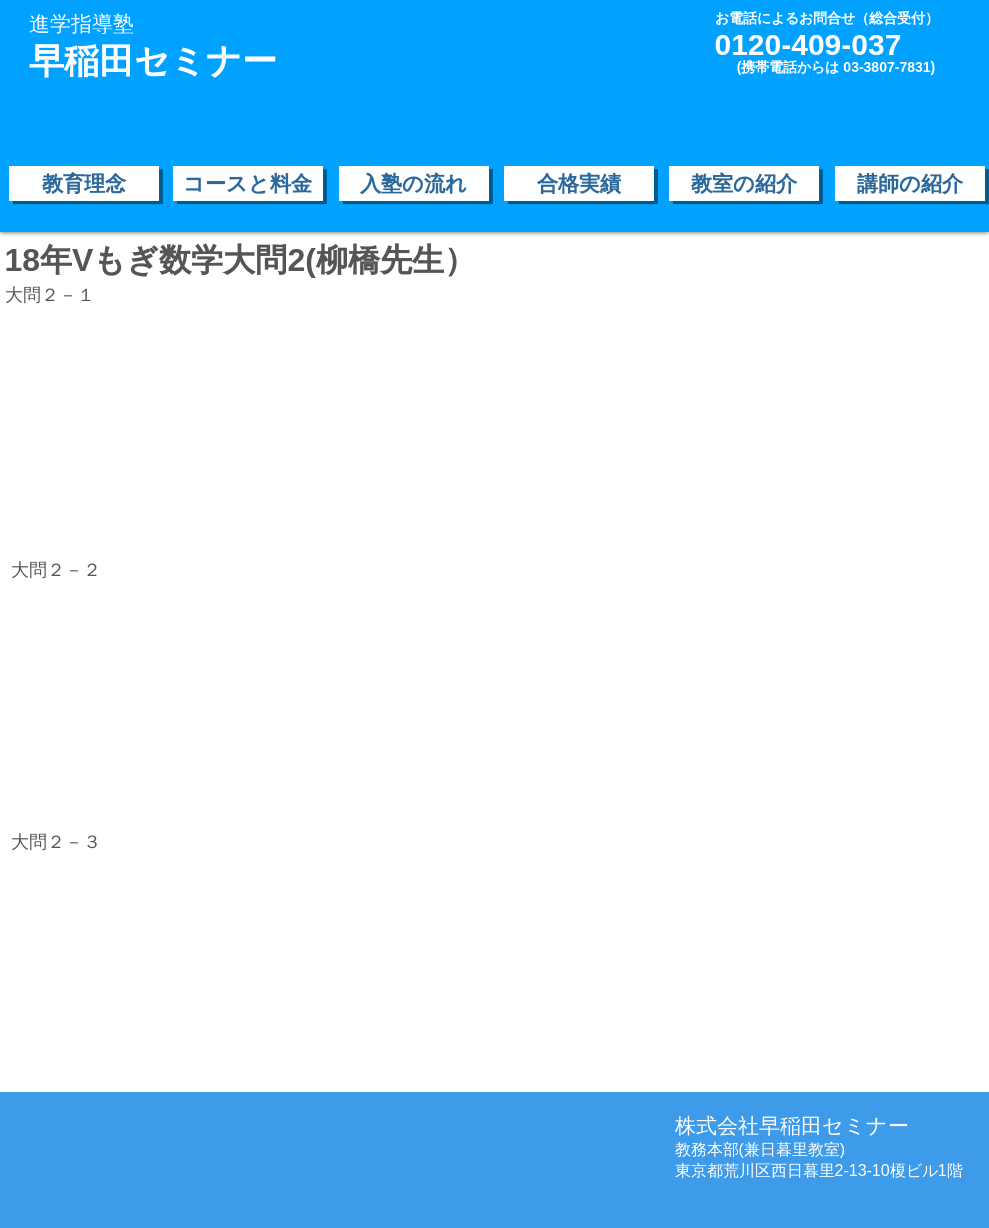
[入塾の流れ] (414, 183)
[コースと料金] (248, 183)
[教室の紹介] (744, 183)
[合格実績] (579, 183)
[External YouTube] (179, 431)
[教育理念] (84, 183)
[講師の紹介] (910, 183)
